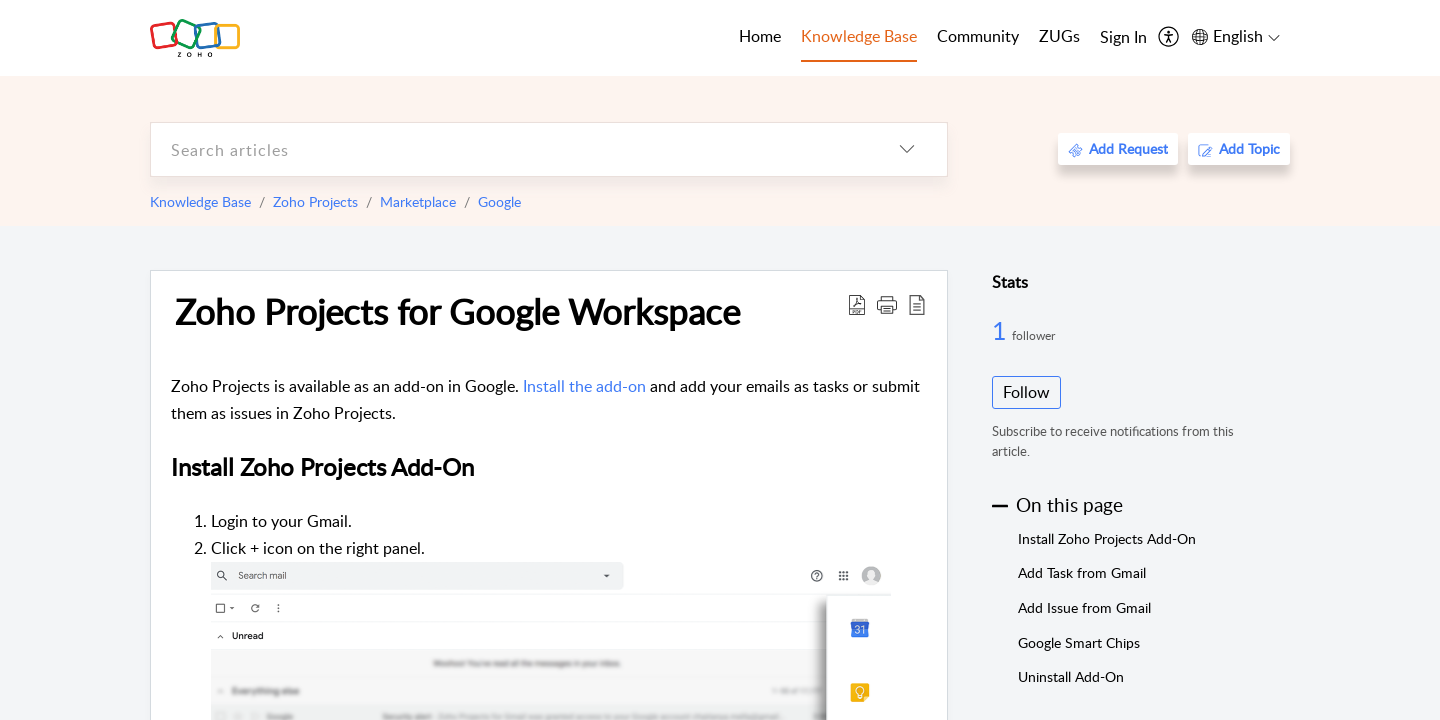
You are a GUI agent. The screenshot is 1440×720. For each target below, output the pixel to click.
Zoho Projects (315, 201)
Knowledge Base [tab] (859, 36)
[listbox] (907, 149)
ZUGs (1059, 36)
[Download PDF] (857, 304)
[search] (509, 149)
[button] (887, 304)
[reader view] (917, 304)
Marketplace (418, 201)
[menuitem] (1123, 38)
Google (499, 201)
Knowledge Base (200, 201)
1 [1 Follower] (1002, 330)
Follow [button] (1026, 392)
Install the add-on (584, 386)
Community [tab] (978, 36)
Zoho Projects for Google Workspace (457, 311)
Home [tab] (760, 36)
